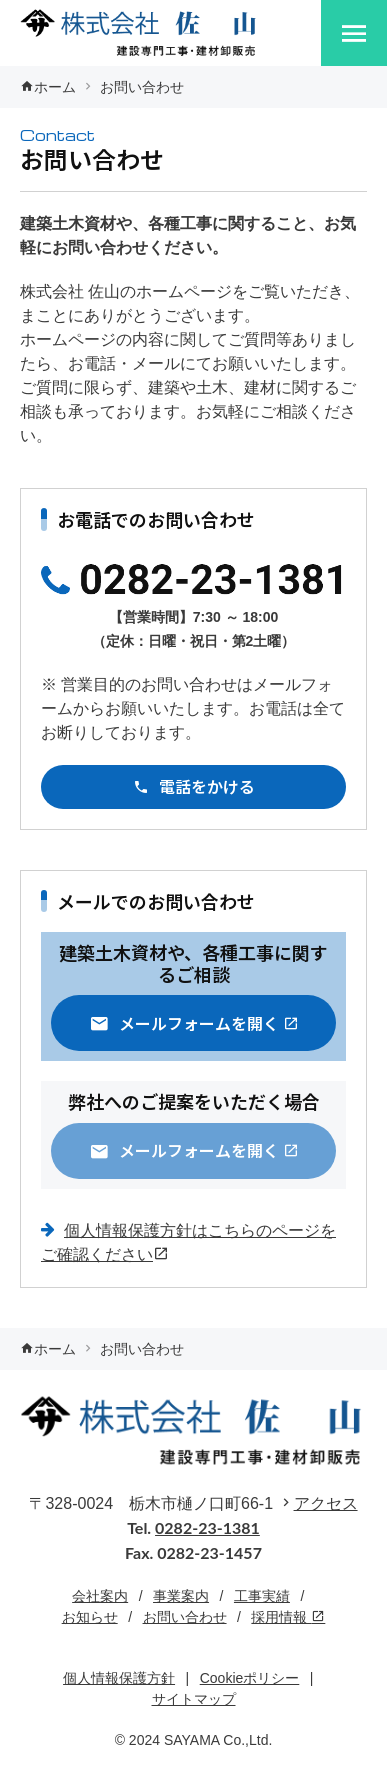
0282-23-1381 (207, 1527)
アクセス (326, 1503)
